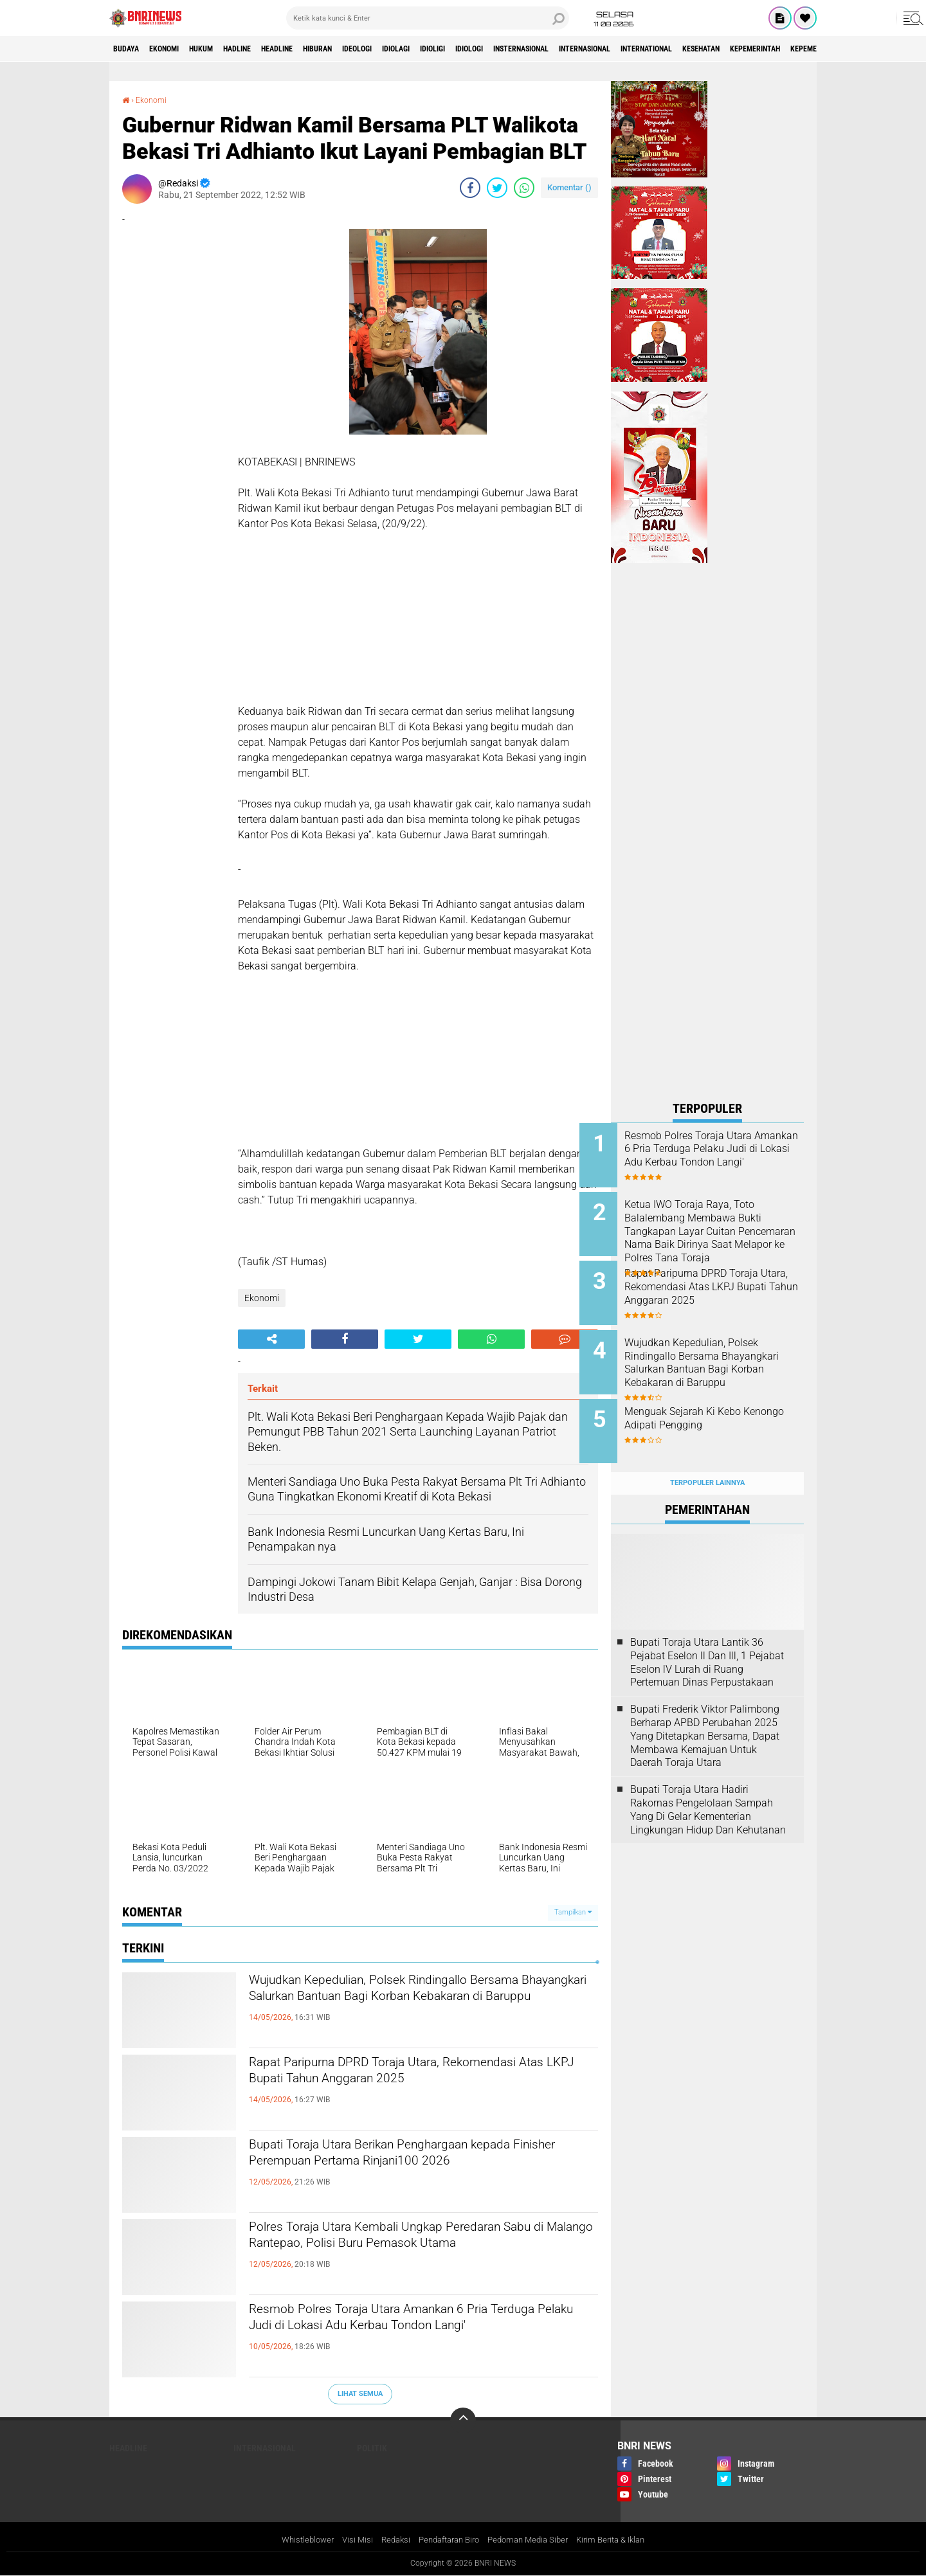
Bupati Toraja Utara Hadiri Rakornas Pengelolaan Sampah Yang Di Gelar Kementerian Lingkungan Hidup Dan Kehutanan (708, 1784)
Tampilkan (573, 1912)
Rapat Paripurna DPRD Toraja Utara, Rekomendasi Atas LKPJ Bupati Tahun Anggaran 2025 (423, 2086)
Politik (372, 2447)
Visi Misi (348, 2540)
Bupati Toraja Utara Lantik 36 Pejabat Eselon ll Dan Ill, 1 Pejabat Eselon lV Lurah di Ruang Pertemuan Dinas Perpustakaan (707, 1637)
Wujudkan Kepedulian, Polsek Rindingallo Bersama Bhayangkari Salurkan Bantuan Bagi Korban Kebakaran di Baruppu (412, 2004)
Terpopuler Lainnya (707, 1458)
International (784, 49)
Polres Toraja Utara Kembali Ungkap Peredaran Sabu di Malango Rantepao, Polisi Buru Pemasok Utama (418, 2251)
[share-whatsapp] (524, 187)
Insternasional (627, 49)
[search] (427, 18)
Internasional (707, 49)
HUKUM (224, 49)
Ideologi (421, 49)
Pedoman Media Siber (532, 2540)
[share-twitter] (497, 187)
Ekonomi (177, 49)
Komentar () (569, 187)
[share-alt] (271, 1339)
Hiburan (371, 49)
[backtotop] (463, 2420)
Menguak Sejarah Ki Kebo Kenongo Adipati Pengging (716, 1402)
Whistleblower (295, 2540)
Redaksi (388, 2540)
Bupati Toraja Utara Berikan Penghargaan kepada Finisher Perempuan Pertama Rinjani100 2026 (423, 2169)
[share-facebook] (470, 187)
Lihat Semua (360, 2394)
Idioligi (516, 49)
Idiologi (562, 49)
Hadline (270, 49)
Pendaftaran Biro (446, 2540)
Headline (321, 49)
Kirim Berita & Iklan (622, 2540)
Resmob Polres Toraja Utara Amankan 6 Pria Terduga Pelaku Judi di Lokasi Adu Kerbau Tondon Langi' (410, 2333)
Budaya (130, 49)
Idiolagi (469, 49)
